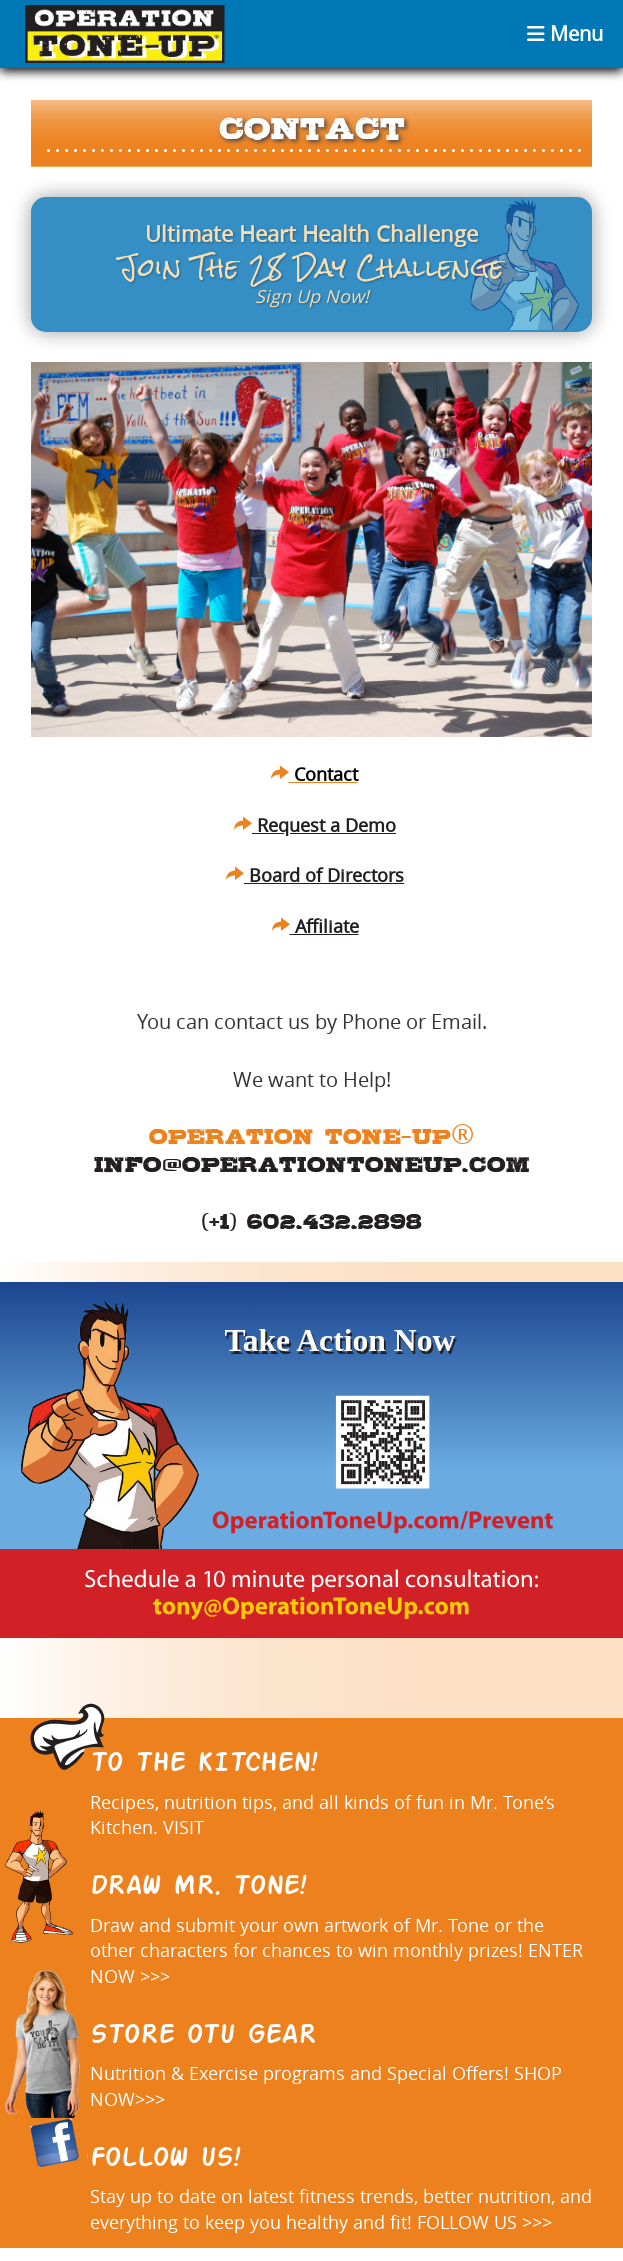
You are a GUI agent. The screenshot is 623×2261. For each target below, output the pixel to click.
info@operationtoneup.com (312, 1164)
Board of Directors (315, 875)
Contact (314, 774)
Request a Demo (315, 825)
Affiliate (315, 926)
